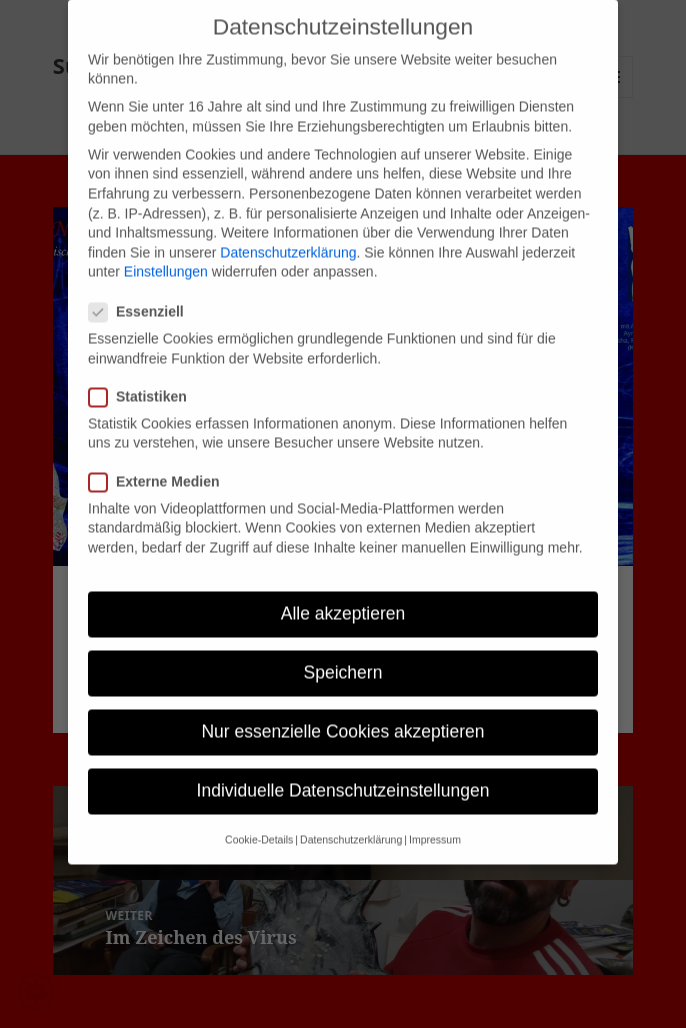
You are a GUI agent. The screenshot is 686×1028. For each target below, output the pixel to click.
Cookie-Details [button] (259, 822)
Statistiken (144, 379)
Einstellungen (166, 255)
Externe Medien (160, 464)
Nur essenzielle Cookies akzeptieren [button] (342, 715)
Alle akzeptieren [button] (343, 596)
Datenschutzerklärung (288, 235)
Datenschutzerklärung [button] (351, 822)
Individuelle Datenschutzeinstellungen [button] (343, 774)
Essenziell (142, 294)
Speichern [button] (343, 655)
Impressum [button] (435, 822)
